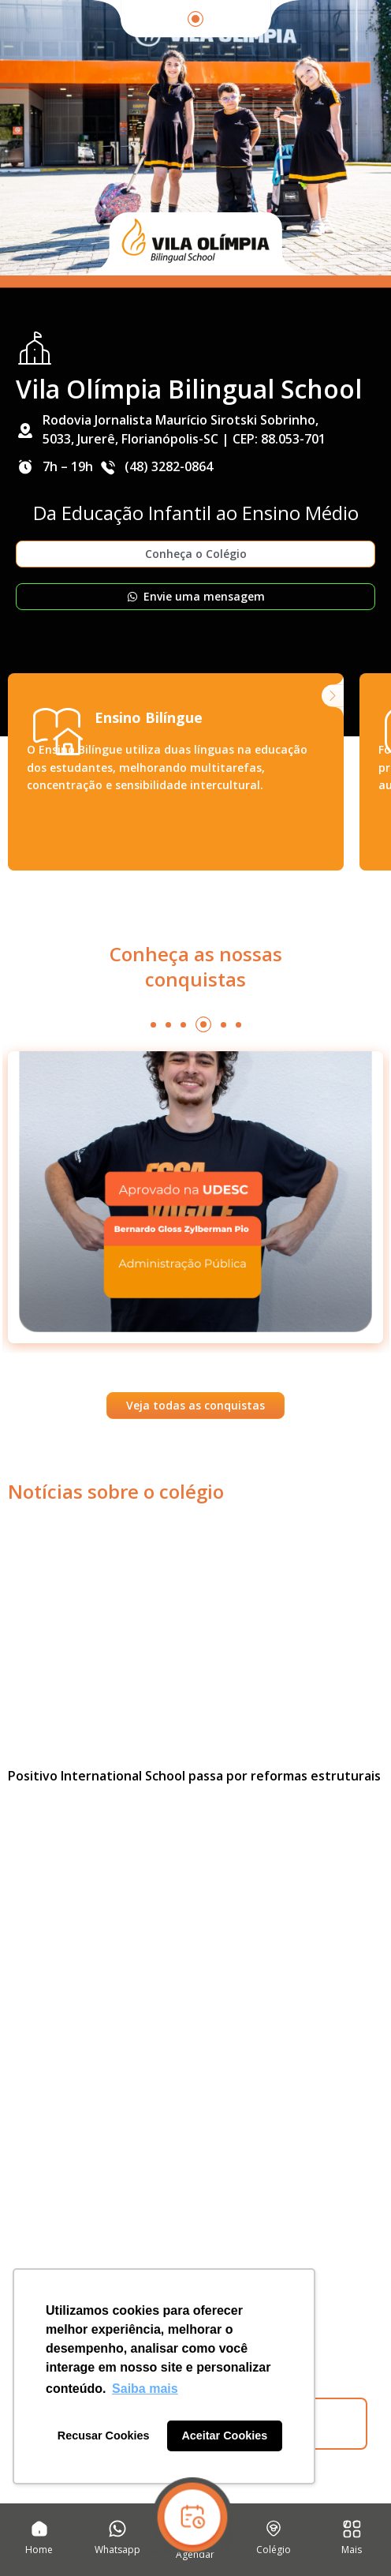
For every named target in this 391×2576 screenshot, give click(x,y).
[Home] (39, 2528)
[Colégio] (273, 2528)
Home (39, 2549)
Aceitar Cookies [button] (224, 2435)
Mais (351, 2549)
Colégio (273, 2549)
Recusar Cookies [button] (104, 2435)
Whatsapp (117, 2549)
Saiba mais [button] (145, 2388)
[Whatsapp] (117, 2528)
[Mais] (351, 2528)
